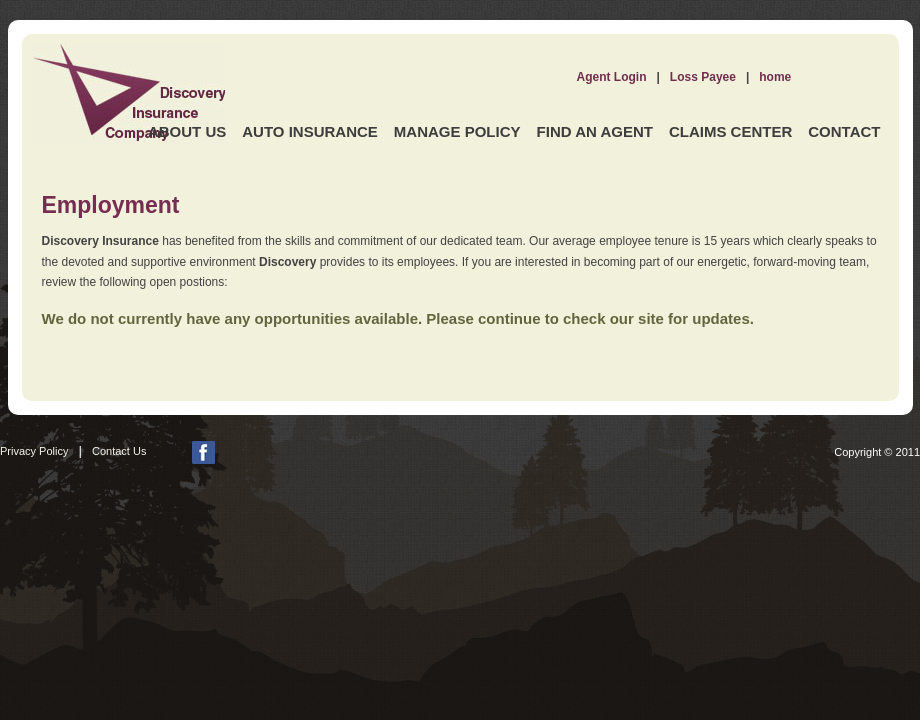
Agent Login (612, 77)
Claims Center (730, 131)
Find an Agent (595, 131)
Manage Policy (457, 131)
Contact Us (119, 451)
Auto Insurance (310, 131)
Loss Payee (703, 77)
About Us (187, 131)
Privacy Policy (34, 451)
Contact (844, 131)
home (775, 77)
